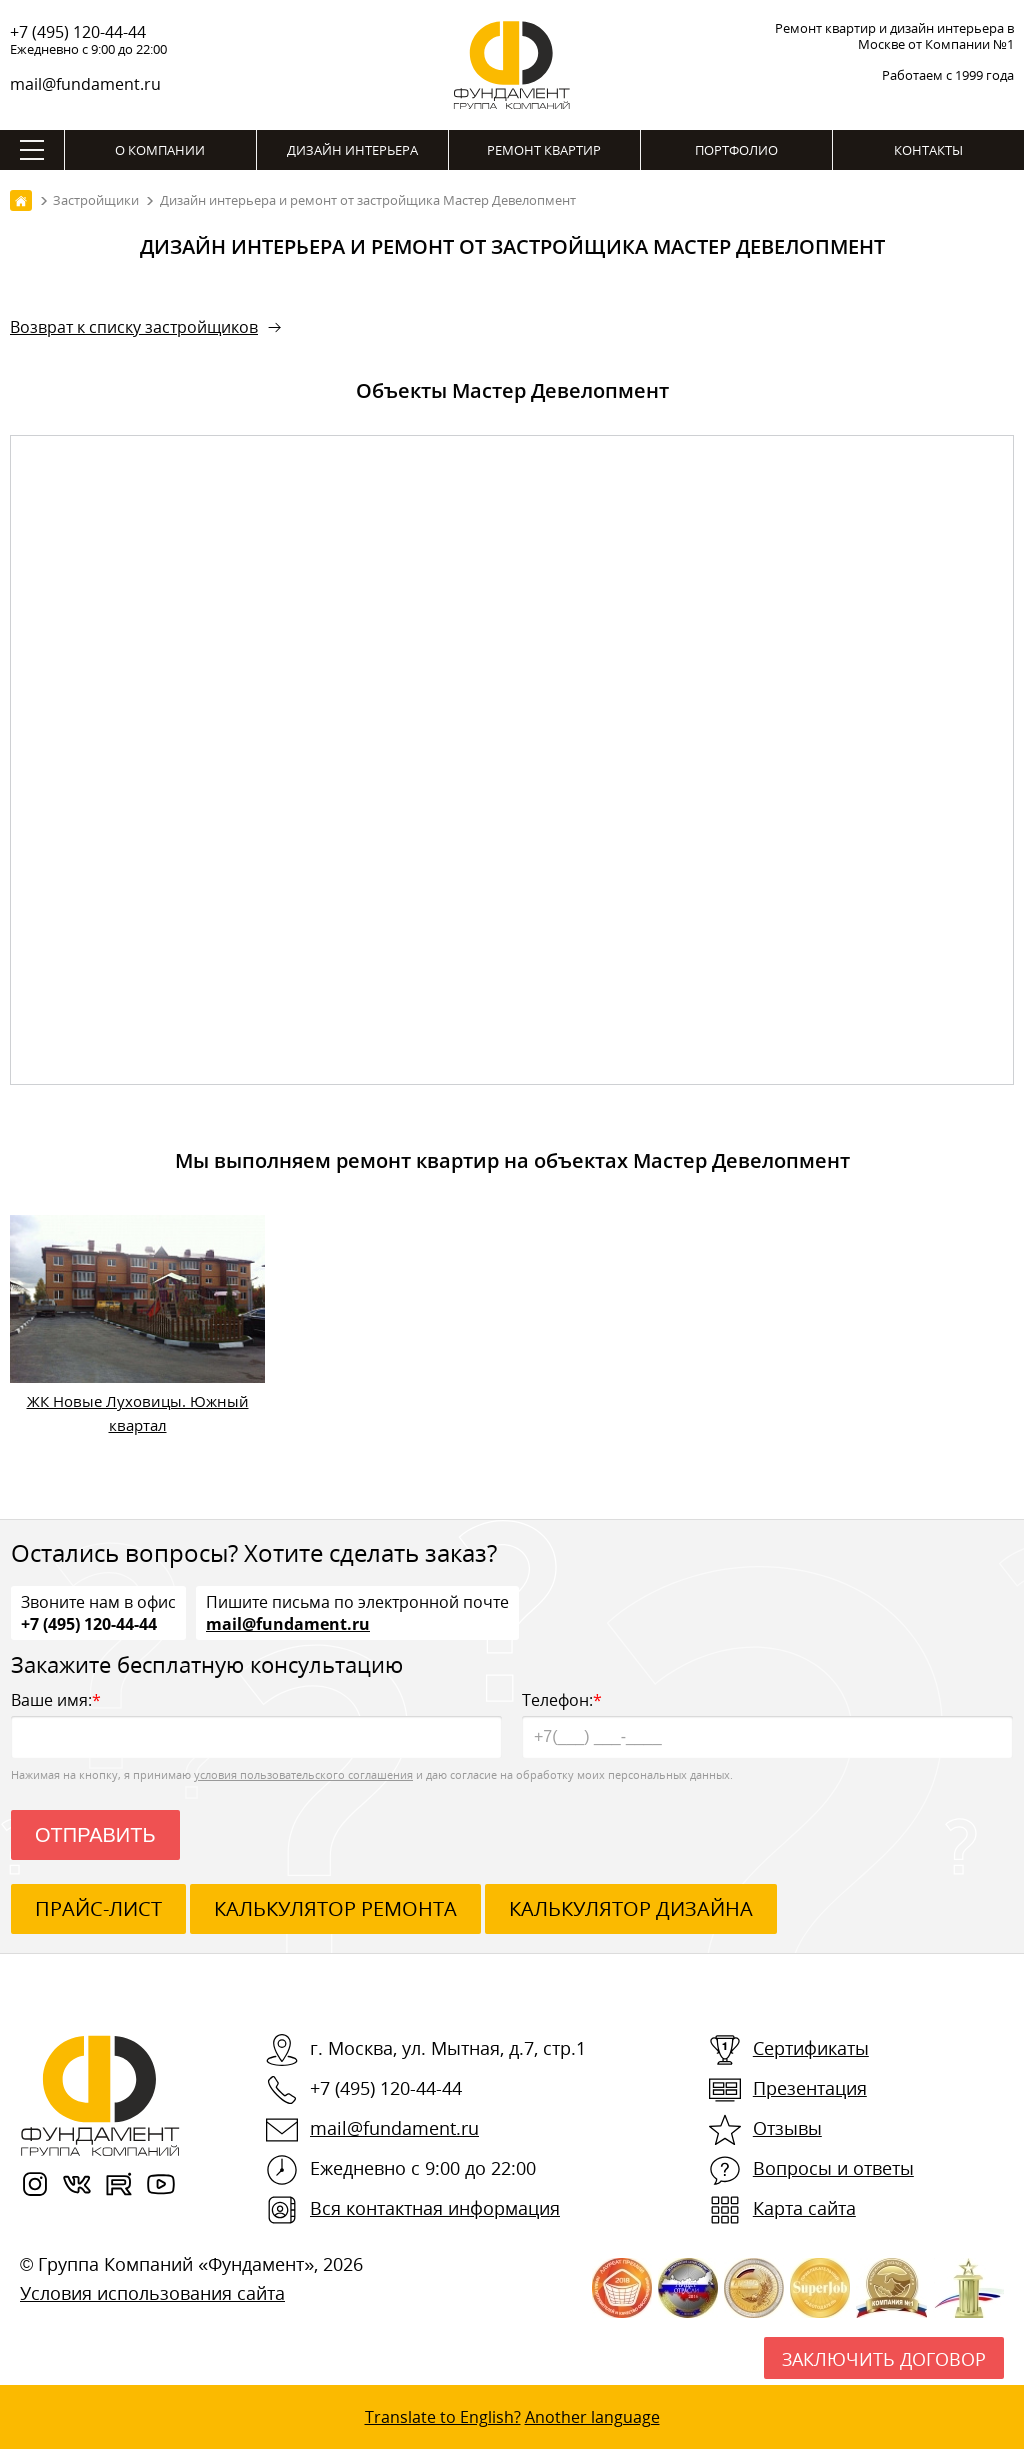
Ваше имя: (256, 1723)
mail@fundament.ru (85, 84)
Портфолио (736, 150)
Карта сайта (804, 2208)
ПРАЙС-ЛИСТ (98, 1908)
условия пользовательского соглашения (303, 1774)
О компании (160, 150)
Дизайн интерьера (352, 150)
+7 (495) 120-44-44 (78, 32)
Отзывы (787, 2128)
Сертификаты (811, 2048)
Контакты (928, 150)
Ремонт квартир (544, 150)
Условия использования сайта (152, 2293)
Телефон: (767, 1723)
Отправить (95, 1835)
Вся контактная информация (435, 2208)
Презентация (810, 2088)
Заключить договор (884, 2359)
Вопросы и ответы (833, 2168)
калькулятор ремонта (335, 1908)
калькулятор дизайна (631, 1908)
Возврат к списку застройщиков (134, 327)
